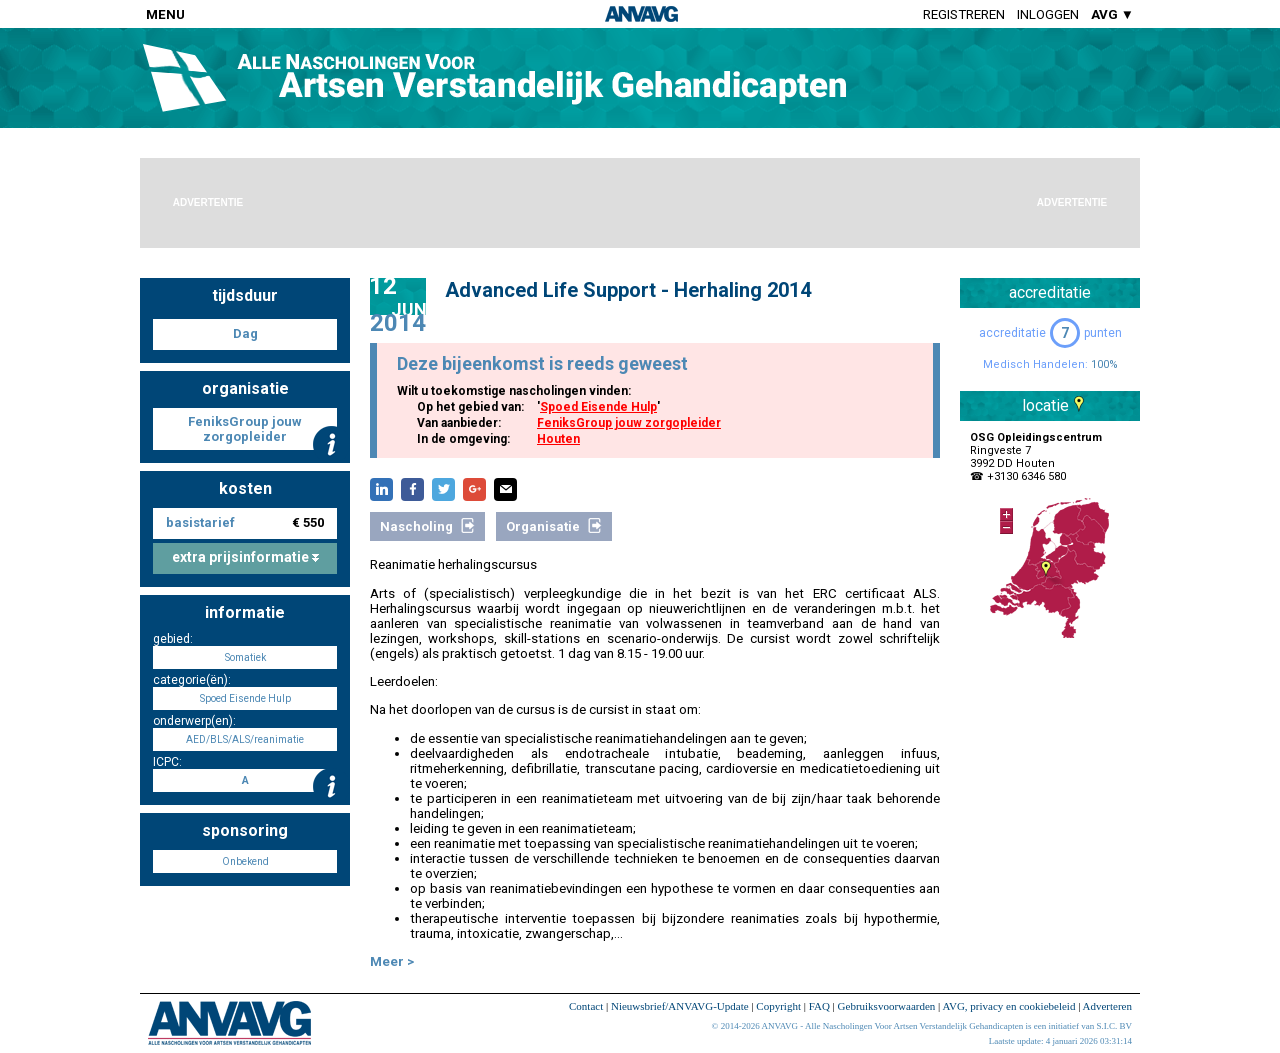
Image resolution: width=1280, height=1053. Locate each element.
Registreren (964, 14)
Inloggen (1048, 14)
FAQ (819, 1006)
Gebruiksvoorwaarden (887, 1006)
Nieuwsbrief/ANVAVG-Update (680, 1006)
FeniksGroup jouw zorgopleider (629, 423)
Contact (586, 1006)
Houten (558, 439)
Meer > (392, 961)
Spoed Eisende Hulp (598, 407)
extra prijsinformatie (245, 557)
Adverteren (1107, 1006)
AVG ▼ (1112, 14)
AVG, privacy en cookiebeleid (1008, 1006)
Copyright (778, 1006)
